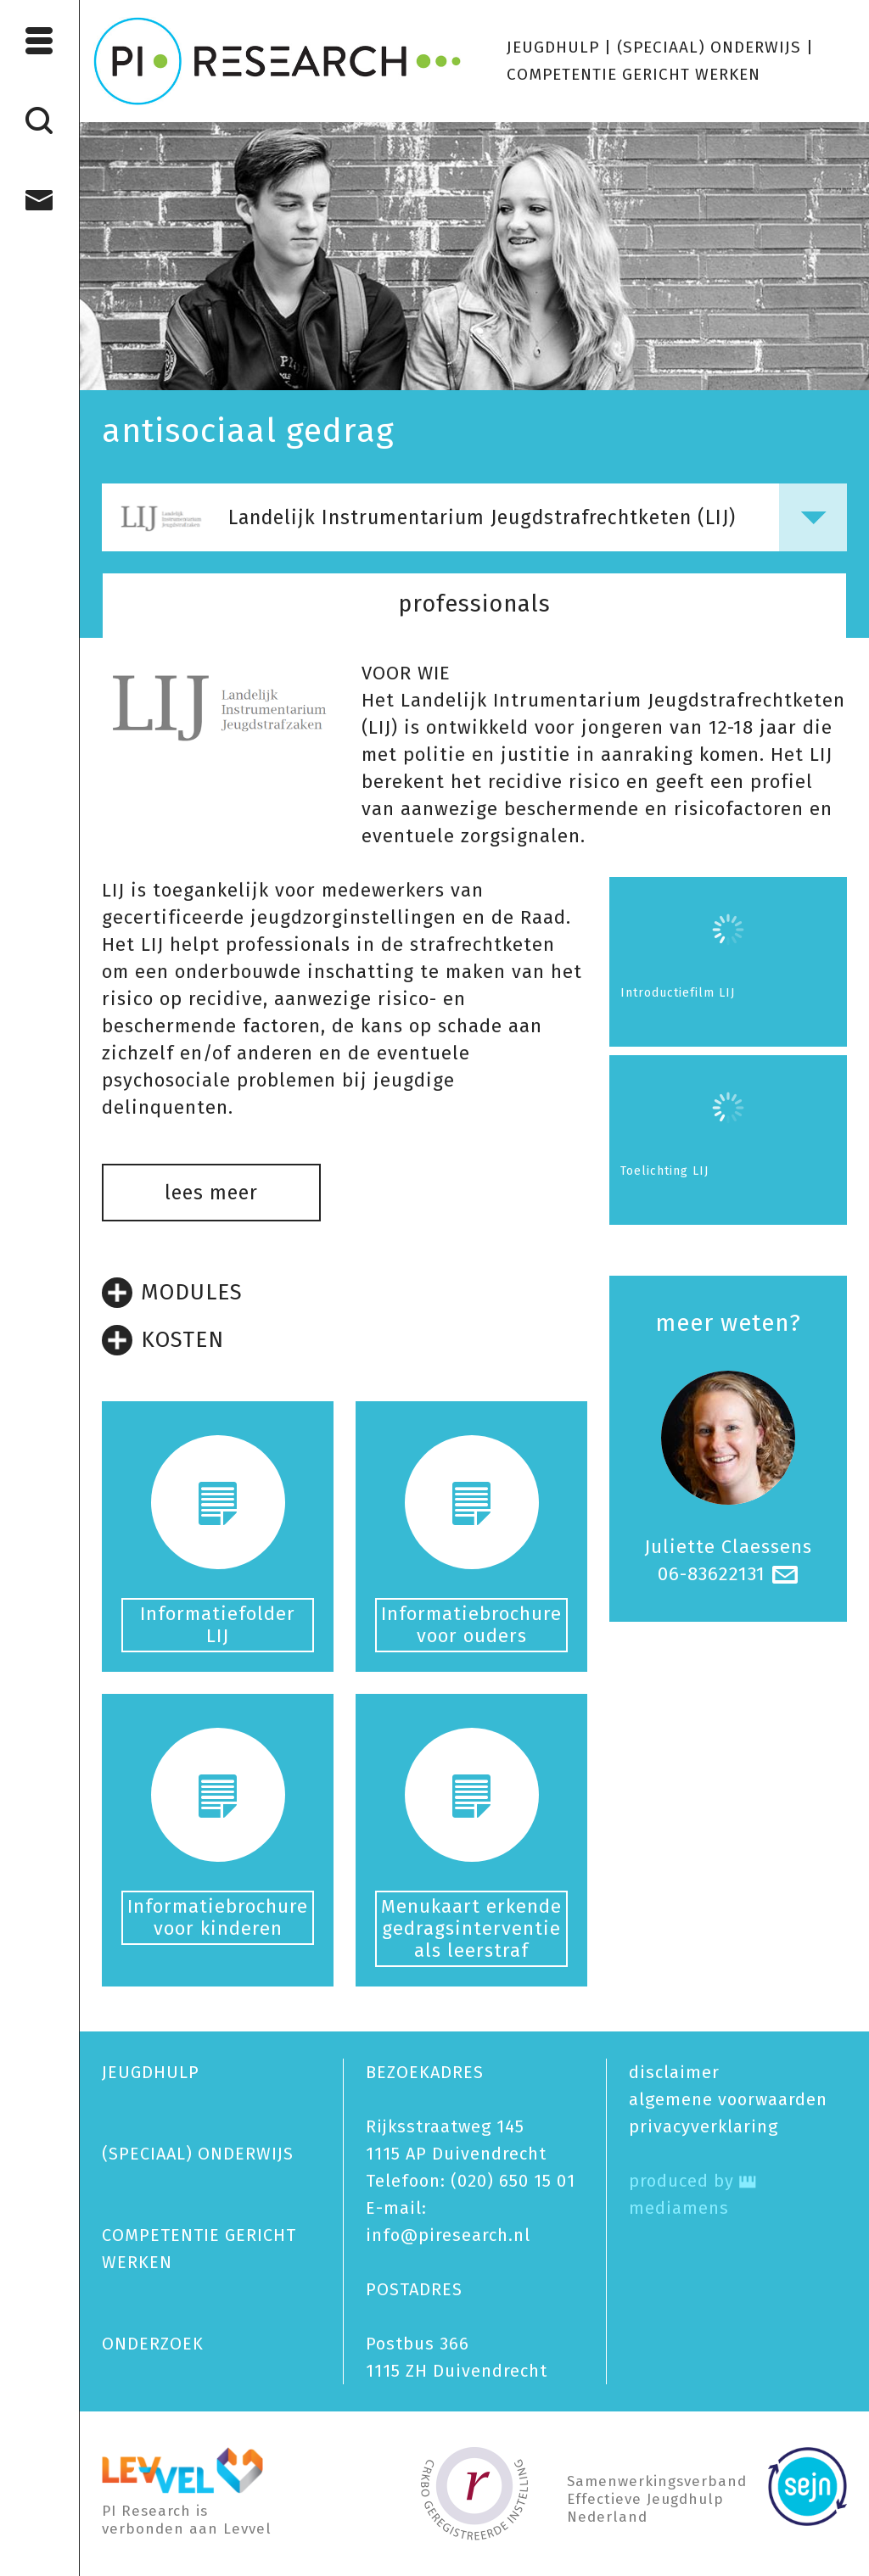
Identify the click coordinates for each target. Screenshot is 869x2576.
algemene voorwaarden (728, 2099)
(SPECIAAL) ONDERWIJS (709, 47)
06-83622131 (711, 1573)
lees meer (211, 1192)
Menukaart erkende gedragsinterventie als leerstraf (471, 1928)
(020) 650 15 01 (513, 2181)
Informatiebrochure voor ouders (471, 1624)
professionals (474, 603)
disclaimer (674, 2072)
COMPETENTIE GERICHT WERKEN (633, 74)
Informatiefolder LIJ (217, 1624)
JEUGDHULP (553, 47)
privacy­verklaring (703, 2126)
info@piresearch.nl (448, 2235)
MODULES (172, 1292)
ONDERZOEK (153, 2343)
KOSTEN (163, 1340)
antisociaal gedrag (248, 430)
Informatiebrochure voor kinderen (217, 1917)
